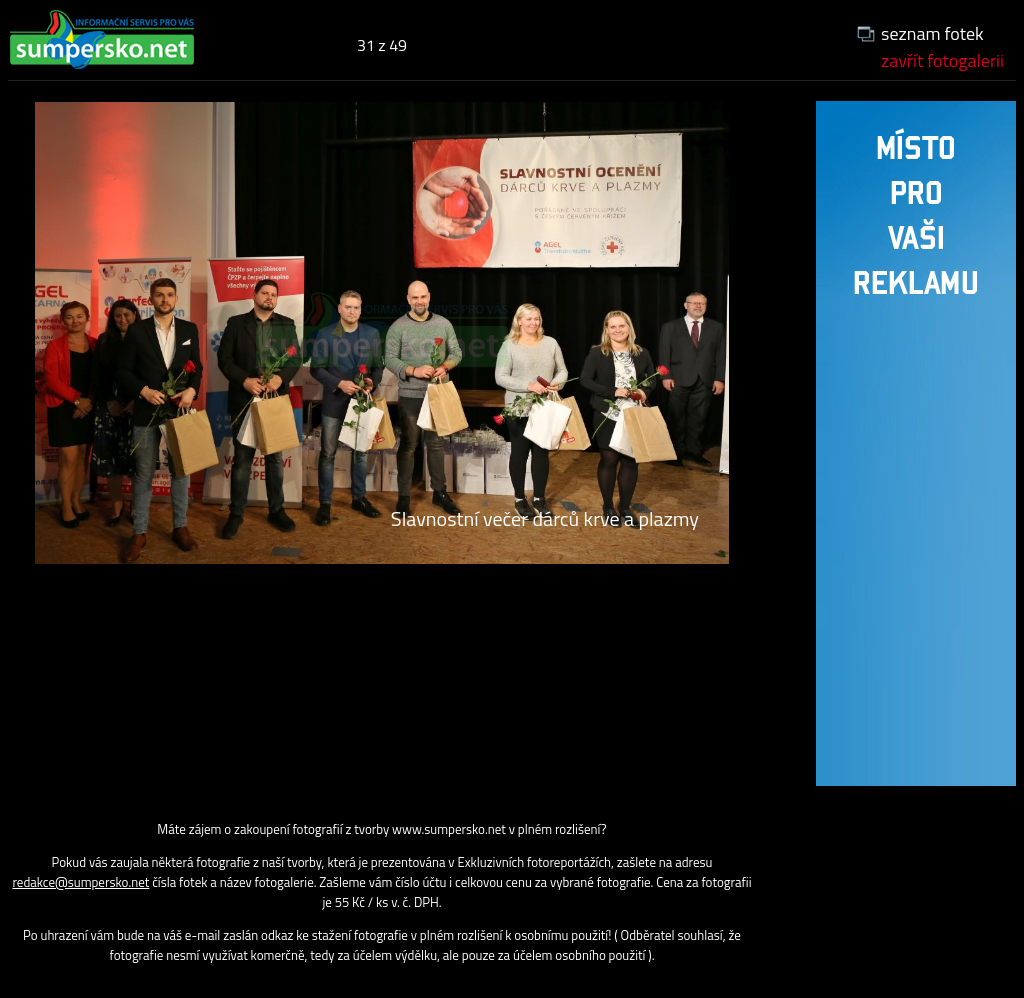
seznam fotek (932, 33)
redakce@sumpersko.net (80, 882)
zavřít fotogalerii (942, 60)
